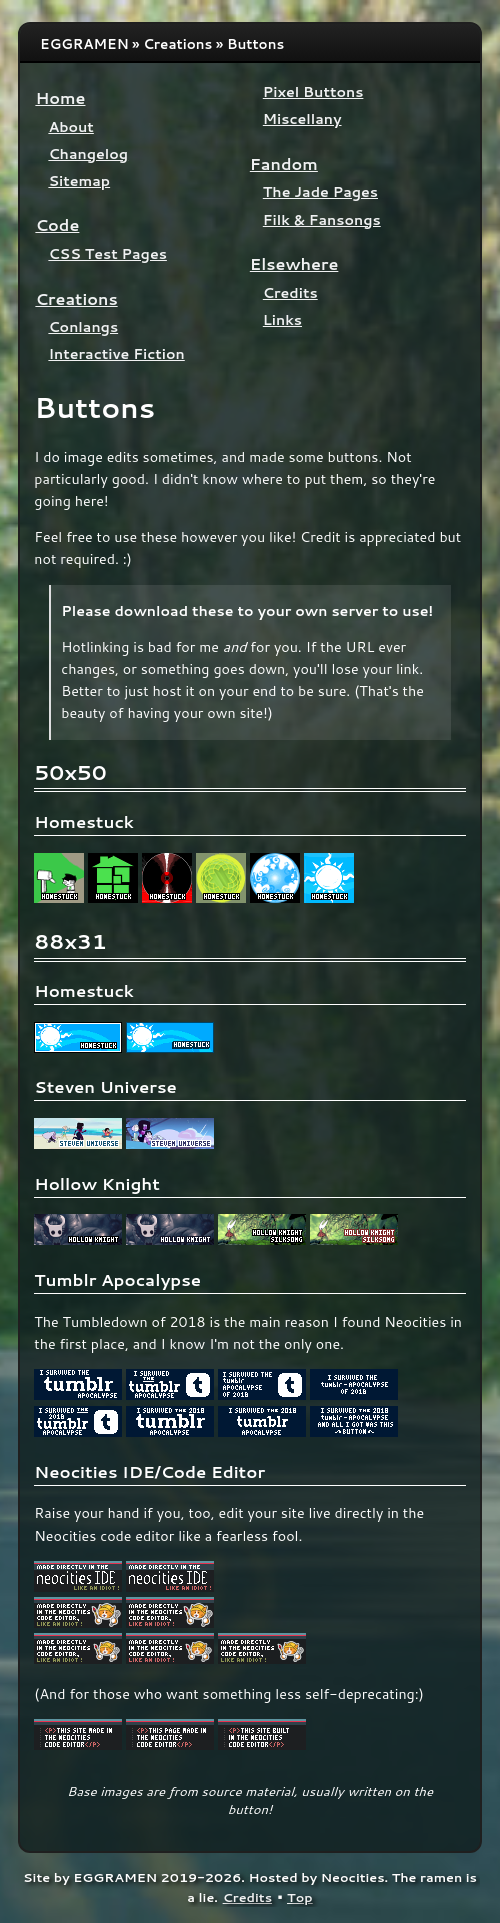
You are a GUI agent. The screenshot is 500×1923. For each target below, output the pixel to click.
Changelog (88, 153)
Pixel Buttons (313, 91)
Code (57, 224)
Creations (76, 298)
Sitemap (79, 180)
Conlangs (83, 326)
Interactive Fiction (116, 353)
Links (282, 319)
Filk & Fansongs (322, 219)
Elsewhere (294, 263)
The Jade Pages (320, 191)
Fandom (284, 163)
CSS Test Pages (107, 253)
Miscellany (302, 118)
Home (60, 97)
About (70, 126)
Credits (290, 292)
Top (300, 1897)
